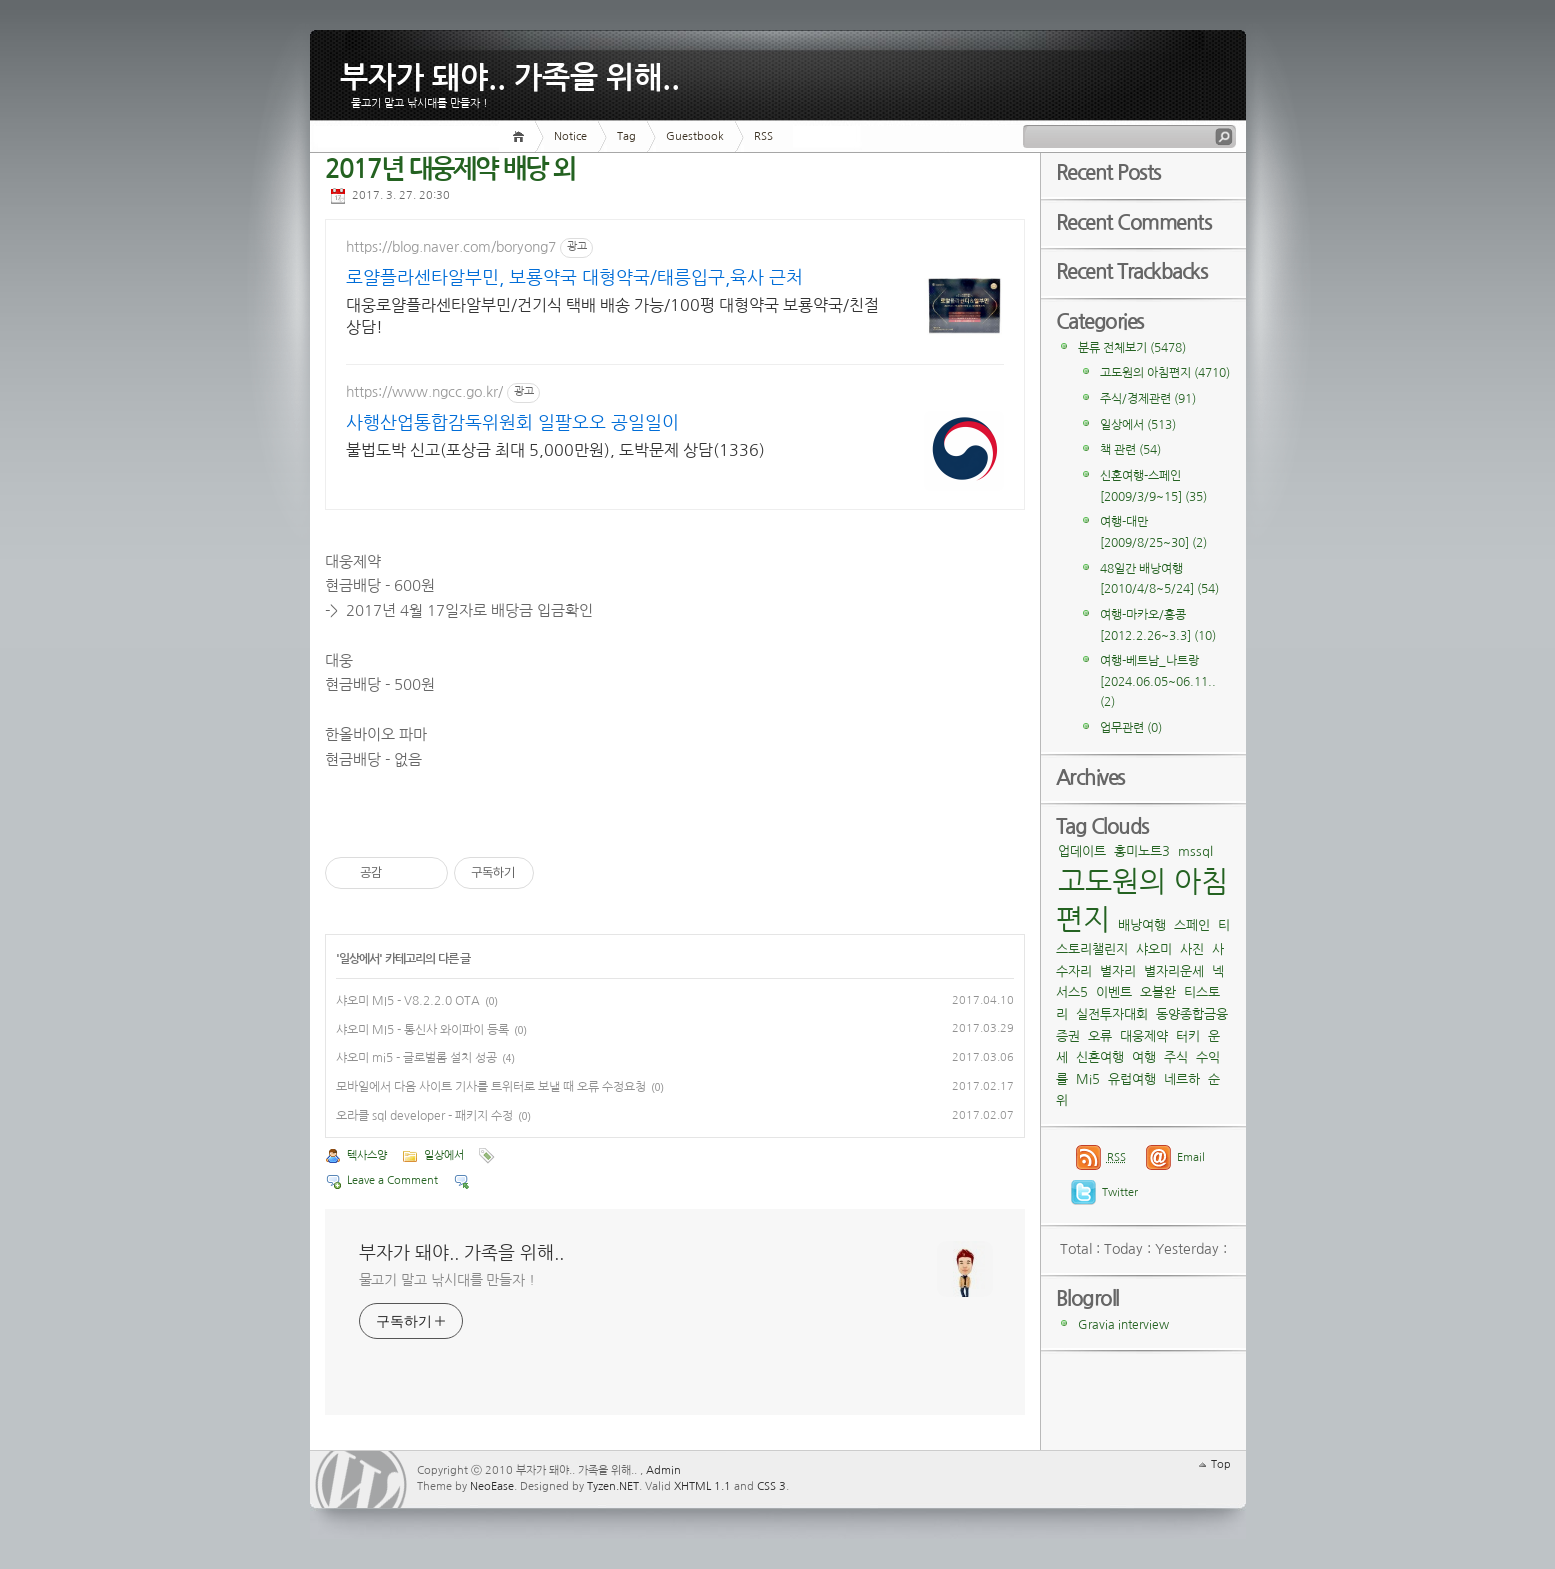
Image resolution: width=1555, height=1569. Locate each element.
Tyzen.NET (613, 1486)
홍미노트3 (1142, 851)
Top (1221, 1464)
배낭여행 (1142, 925)
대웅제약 (1144, 1036)
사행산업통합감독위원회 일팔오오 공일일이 (459, 424)
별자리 (1118, 971)
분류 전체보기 (1132, 348)
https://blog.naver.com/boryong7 (451, 247)
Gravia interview (1123, 1325)
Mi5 (1088, 1079)
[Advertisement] (860, 344)
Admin (663, 1470)
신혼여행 (1100, 1057)
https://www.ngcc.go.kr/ (424, 392)
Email (1191, 1157)
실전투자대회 (1112, 1014)
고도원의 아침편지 (1165, 373)
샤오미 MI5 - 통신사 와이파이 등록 (422, 1030)
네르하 (1182, 1079)
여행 (1144, 1057)
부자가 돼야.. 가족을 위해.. (510, 74)
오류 (1100, 1036)
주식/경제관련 (1148, 399)
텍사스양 (367, 1155)
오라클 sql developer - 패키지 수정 (424, 1116)
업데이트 (1082, 851)
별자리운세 (1174, 971)
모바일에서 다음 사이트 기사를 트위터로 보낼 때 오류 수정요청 (491, 1087)
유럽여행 (1132, 1079)
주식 (1176, 1057)
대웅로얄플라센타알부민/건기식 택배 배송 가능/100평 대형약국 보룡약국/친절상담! (454, 317)
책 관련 (1130, 450)
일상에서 (359, 959)
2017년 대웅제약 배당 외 (450, 169)
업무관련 (1131, 728)
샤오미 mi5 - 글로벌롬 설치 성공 (416, 1058)
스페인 (1192, 925)
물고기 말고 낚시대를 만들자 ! (447, 1280)
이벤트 (1114, 992)
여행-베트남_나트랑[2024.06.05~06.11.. (1158, 681)
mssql (1195, 851)
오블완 (1158, 992)
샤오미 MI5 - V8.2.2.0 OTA (408, 1001)
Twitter (1120, 1192)
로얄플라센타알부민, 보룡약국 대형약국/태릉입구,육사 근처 (459, 279)
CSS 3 (771, 1486)
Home (521, 136)
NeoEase (492, 1486)
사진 (1192, 949)
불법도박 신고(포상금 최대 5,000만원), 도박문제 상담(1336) (460, 461)
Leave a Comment (392, 1180)
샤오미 (1154, 949)
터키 (1188, 1036)
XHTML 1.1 (702, 1486)
